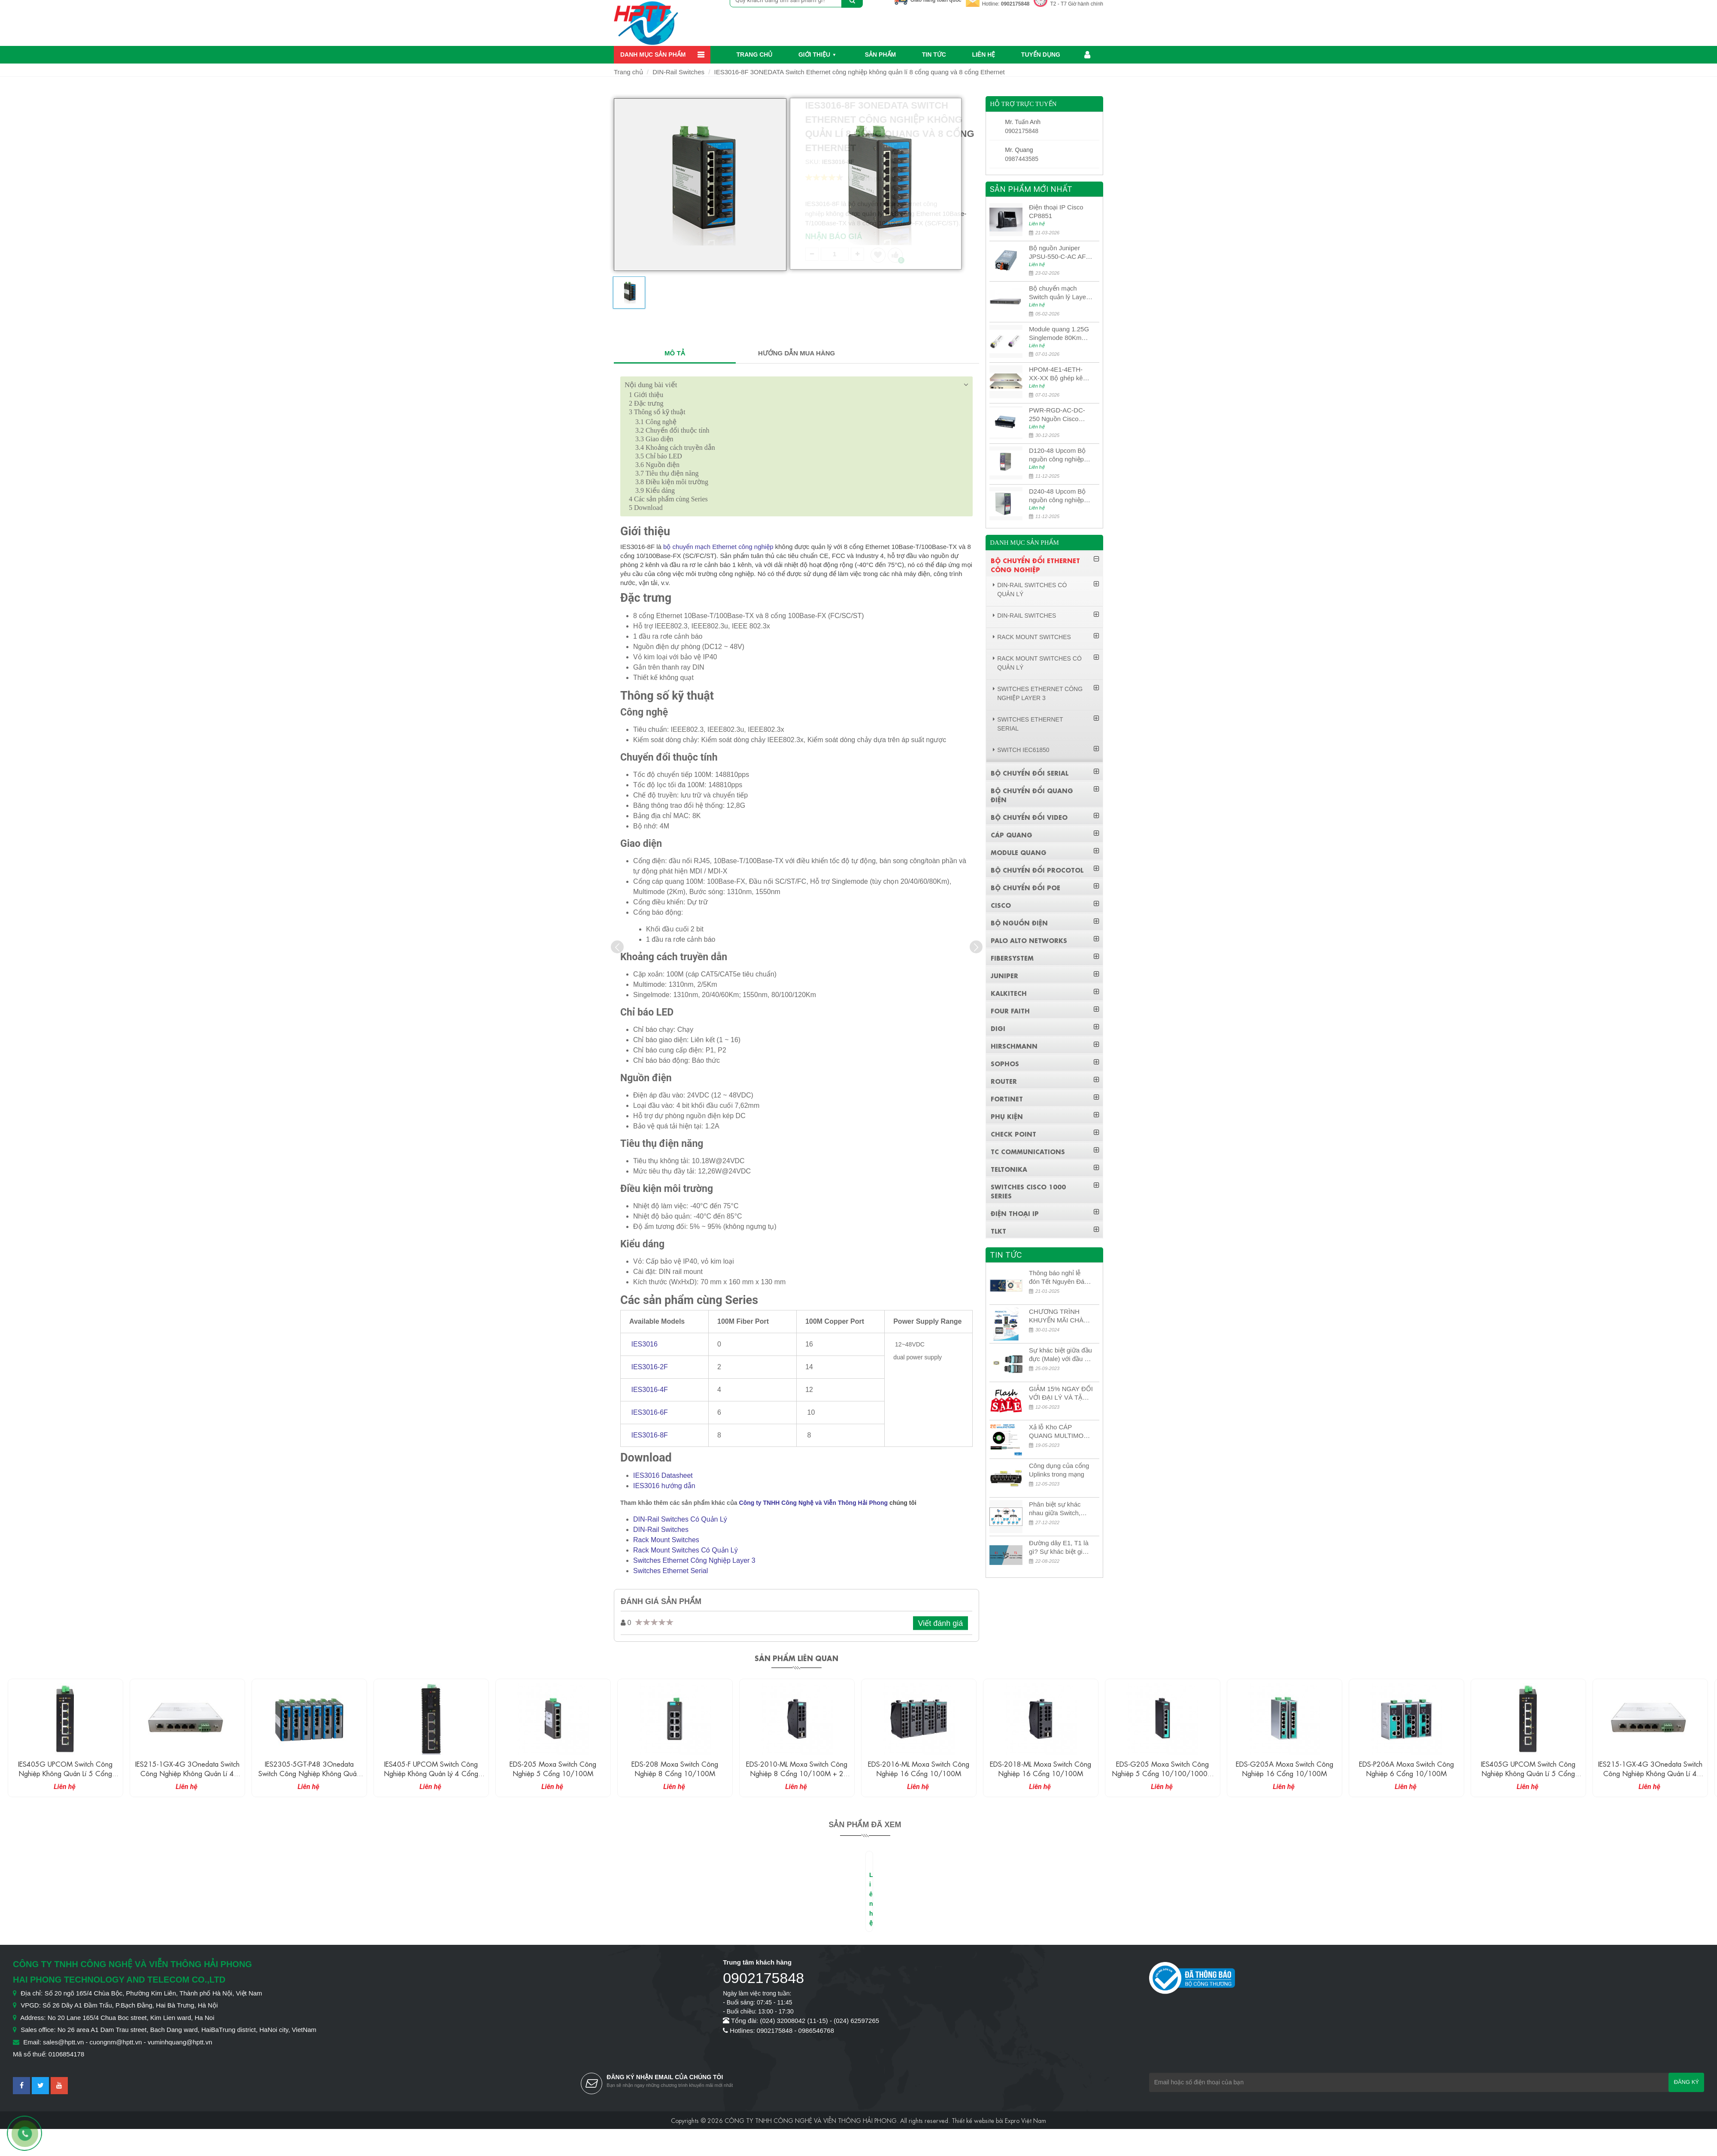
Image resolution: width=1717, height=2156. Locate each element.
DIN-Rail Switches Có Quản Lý (680, 1519)
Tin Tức (934, 54)
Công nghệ (655, 421)
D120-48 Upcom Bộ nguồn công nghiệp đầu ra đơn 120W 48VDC (1057, 455)
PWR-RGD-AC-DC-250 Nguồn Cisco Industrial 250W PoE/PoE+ (1057, 414)
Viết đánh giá (940, 1623)
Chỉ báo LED (658, 456)
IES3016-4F (649, 1389)
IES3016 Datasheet (663, 1475)
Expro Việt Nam (1025, 2120)
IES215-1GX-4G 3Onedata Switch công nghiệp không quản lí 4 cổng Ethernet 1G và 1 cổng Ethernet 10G (309, 1777)
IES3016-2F (649, 1367)
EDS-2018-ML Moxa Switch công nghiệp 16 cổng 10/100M (1162, 1768)
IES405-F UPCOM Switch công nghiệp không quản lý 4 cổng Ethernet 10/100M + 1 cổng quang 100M (553, 1777)
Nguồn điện (657, 464)
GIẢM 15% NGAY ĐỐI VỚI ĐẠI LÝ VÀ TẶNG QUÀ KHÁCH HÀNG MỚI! (1061, 1393)
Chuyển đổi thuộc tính (672, 430)
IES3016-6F (649, 1412)
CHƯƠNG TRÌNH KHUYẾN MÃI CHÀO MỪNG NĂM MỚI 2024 (1059, 1316)
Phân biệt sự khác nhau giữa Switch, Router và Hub (1055, 1509)
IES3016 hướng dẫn (664, 1485)
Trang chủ (755, 54)
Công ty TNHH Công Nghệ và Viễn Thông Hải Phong (813, 1502)
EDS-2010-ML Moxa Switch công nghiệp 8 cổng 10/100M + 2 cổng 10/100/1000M (918, 1773)
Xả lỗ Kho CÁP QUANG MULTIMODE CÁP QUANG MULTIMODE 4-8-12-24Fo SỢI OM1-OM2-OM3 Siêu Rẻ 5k (1060, 1431)
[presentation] (617, 946)
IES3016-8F (649, 1435)
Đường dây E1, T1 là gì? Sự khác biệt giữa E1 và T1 (1059, 1547)
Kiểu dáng (655, 490)
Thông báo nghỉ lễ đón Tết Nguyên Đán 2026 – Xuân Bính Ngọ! (1058, 1277)
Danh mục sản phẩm (653, 54)
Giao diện (654, 439)
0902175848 (1015, 4)
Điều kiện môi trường (671, 481)
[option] (629, 296)
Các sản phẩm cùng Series (668, 499)
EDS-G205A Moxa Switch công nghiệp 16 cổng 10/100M (1406, 1768)
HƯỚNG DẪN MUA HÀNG (796, 353)
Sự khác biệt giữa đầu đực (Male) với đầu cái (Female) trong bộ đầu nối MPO (1061, 1354)
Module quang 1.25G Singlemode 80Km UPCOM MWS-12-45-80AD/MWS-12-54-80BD (1060, 333)
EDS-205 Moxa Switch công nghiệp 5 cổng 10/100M (674, 1768)
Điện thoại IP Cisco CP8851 (1056, 211)
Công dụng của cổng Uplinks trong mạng (1059, 1470)
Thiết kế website (973, 2120)
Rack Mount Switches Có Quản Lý (685, 1550)
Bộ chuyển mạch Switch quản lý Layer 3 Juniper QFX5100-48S (1058, 293)
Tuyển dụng (1040, 54)
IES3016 (644, 1344)
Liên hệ (983, 54)
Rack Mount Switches (666, 1539)
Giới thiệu (814, 54)
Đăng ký (1686, 2082)
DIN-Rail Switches (678, 72)
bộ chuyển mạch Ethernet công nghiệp (718, 546)
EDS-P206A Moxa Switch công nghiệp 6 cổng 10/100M (1528, 1768)
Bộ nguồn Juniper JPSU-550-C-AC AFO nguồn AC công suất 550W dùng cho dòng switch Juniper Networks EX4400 (1060, 252)
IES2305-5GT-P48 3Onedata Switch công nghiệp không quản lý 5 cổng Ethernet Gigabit (431, 1773)
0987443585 (1021, 158)
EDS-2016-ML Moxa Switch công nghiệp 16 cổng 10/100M (1040, 1768)
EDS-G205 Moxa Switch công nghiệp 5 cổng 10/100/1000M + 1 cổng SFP (1284, 1773)
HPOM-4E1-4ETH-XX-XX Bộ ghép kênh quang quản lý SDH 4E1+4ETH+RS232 (1059, 374)
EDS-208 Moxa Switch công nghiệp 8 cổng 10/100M (796, 1768)
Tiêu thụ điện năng (666, 473)
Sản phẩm (880, 54)
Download (646, 507)
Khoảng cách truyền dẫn (675, 447)
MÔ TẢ (674, 353)
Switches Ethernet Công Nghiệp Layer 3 (694, 1560)
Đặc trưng (646, 403)
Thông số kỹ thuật (657, 411)
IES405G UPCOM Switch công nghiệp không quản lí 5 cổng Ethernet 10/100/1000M (187, 1773)
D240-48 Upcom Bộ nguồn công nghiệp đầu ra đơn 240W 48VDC (1057, 496)
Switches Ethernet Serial (670, 1570)
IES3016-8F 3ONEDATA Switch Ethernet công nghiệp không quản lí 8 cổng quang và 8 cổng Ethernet (859, 72)
